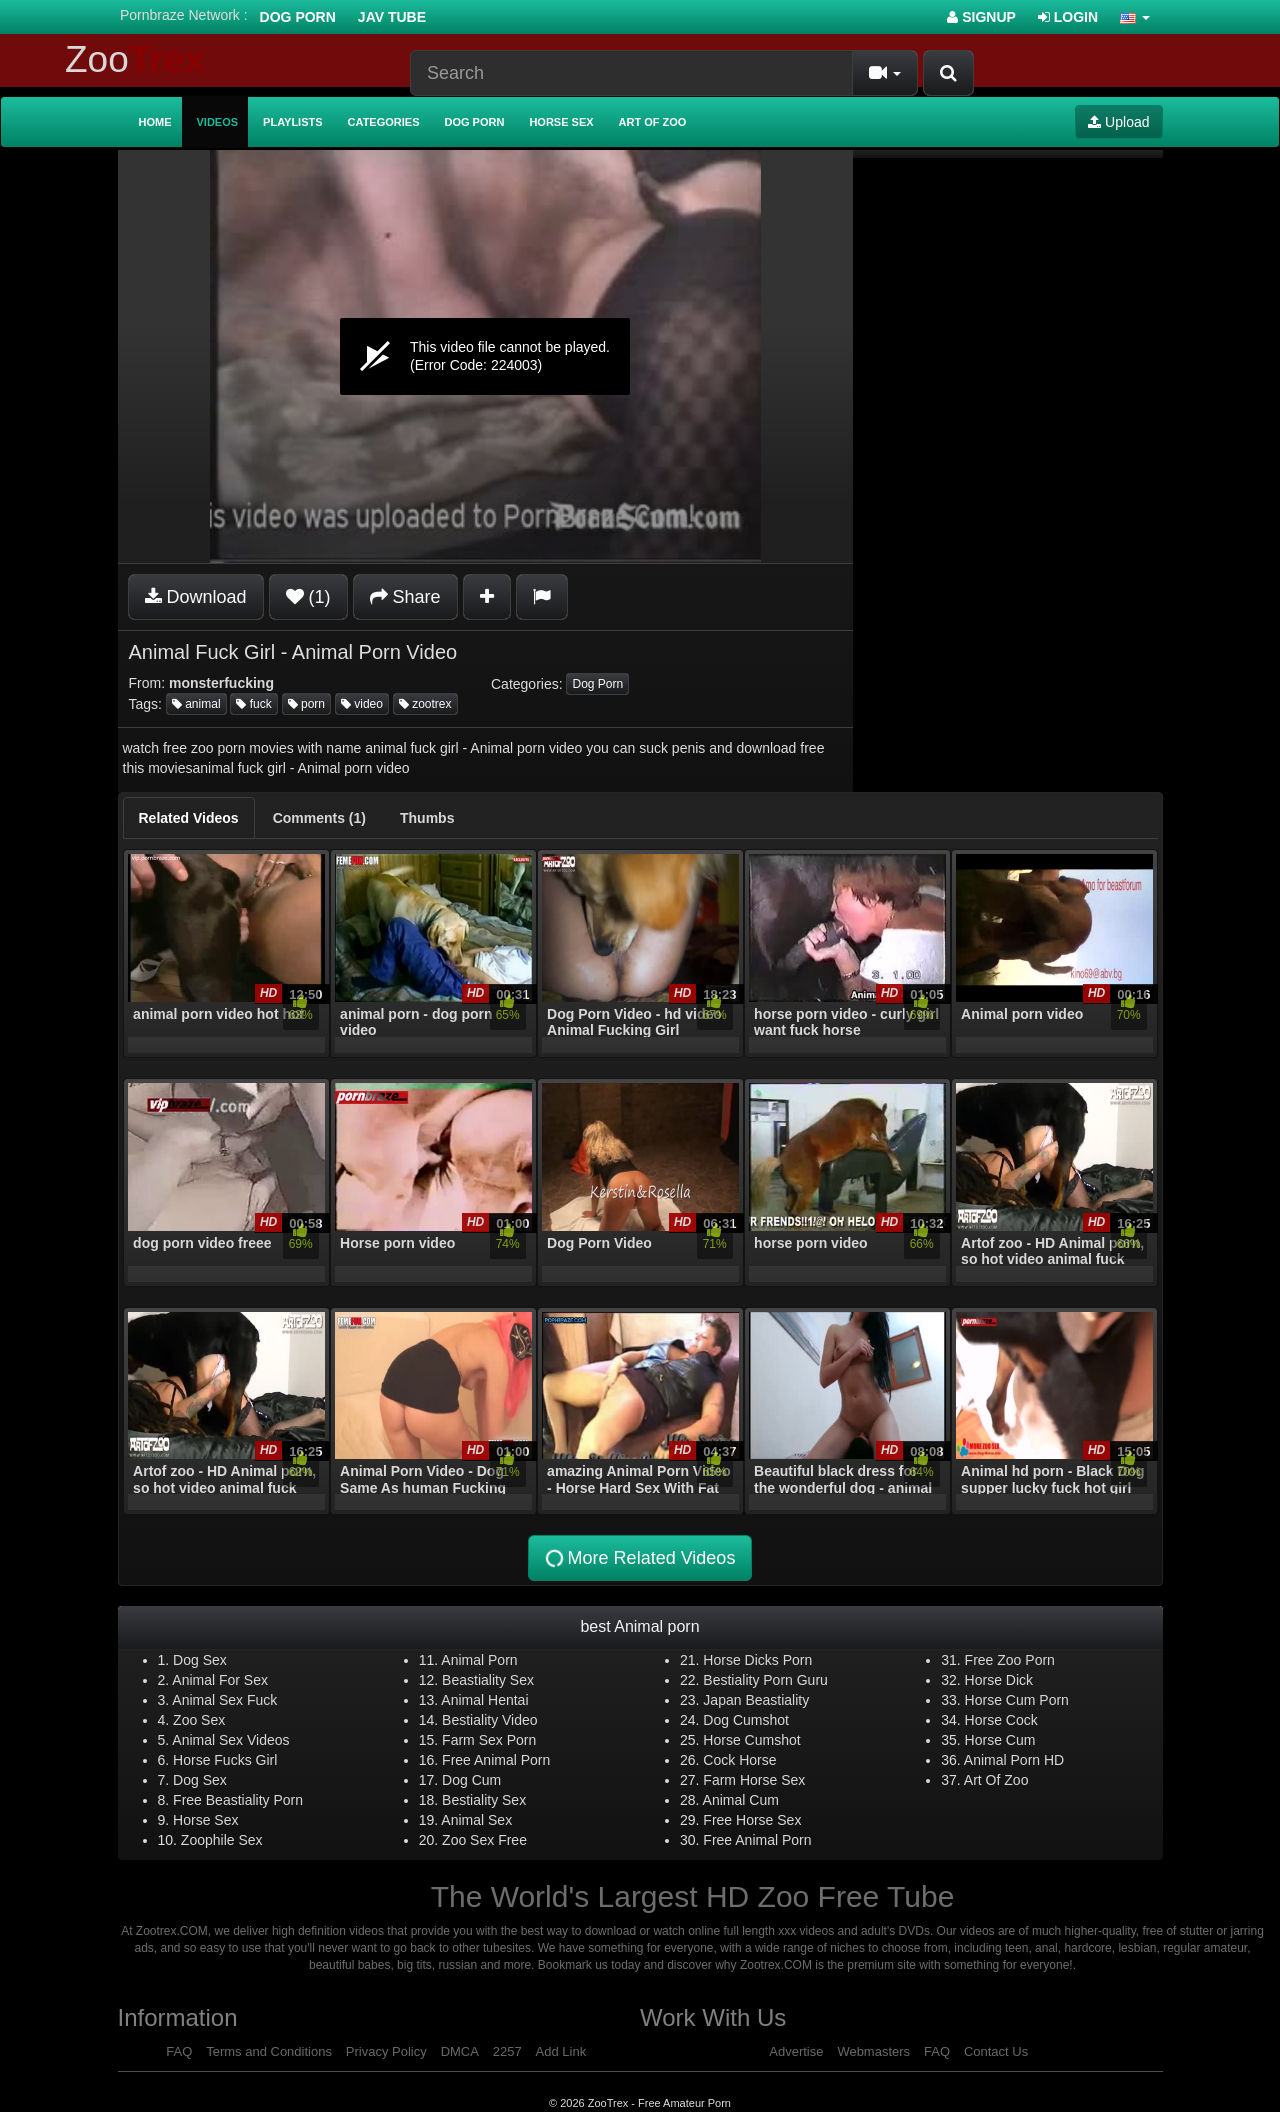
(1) (308, 597)
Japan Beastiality (756, 1700)
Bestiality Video (489, 1720)
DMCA (460, 2051)
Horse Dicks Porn (757, 1660)
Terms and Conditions (269, 2051)
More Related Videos (639, 1558)
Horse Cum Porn (1017, 1700)
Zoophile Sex (222, 1840)
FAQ (179, 2051)
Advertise (796, 2051)
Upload (1118, 122)
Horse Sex (561, 122)
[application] (485, 356)
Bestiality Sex (484, 1800)
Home (155, 122)
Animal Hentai (484, 1700)
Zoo (135, 59)
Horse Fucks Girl (225, 1760)
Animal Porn (479, 1660)
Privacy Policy (386, 2051)
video (362, 704)
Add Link (561, 2051)
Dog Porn (298, 17)
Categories (384, 122)
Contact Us (996, 2051)
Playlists (293, 122)
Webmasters (873, 2051)
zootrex (425, 704)
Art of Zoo (653, 122)
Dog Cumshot (746, 1720)
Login (1068, 17)
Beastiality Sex (488, 1680)
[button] (1135, 17)
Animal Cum (741, 1800)
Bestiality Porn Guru (765, 1680)
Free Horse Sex (752, 1820)
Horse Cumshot (751, 1740)
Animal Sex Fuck (224, 1700)
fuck (253, 704)
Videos (218, 122)
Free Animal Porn (496, 1760)
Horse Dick (999, 1680)
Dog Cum (471, 1780)
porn (306, 704)
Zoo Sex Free (484, 1840)
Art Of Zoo (996, 1780)
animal (196, 704)
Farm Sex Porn (489, 1740)
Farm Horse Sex (754, 1780)
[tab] (189, 818)
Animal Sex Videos (230, 1740)
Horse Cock (1001, 1720)
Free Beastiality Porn (238, 1800)
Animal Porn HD (1014, 1760)
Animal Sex (476, 1820)
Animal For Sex (220, 1680)
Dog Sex (200, 1660)
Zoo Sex (199, 1720)
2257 (507, 2051)
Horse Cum (1000, 1740)
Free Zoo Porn (1010, 1660)
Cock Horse (739, 1760)
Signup (981, 17)
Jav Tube (392, 17)
